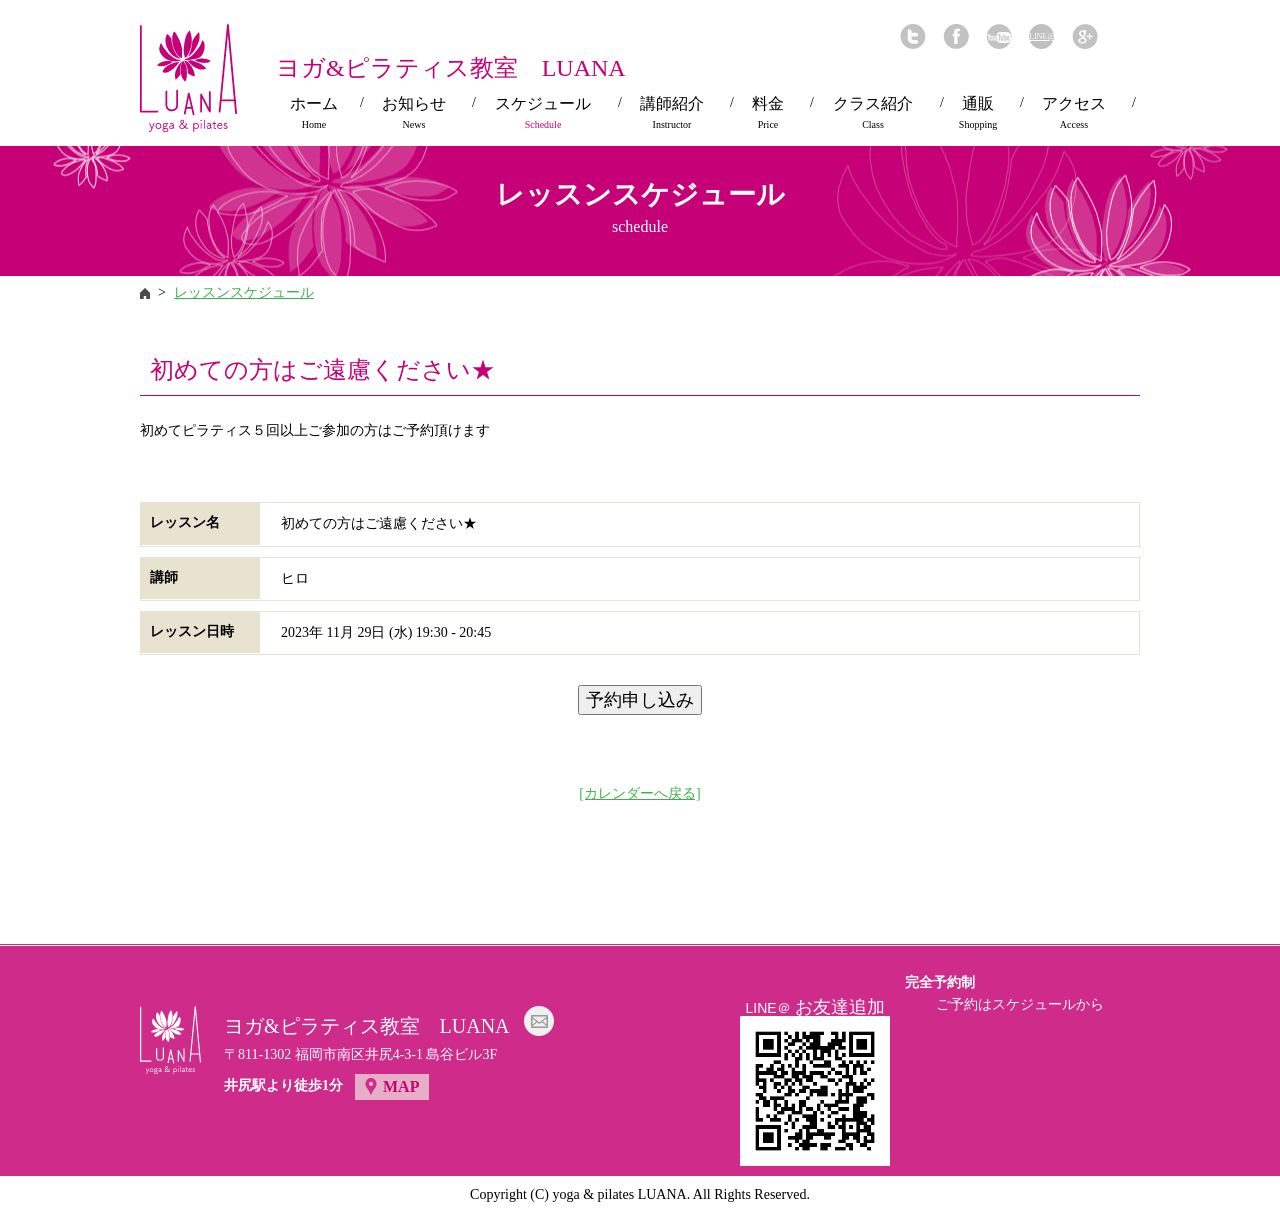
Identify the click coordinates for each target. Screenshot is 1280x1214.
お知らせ (414, 113)
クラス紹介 (873, 113)
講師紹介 (672, 113)
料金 (768, 113)
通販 (978, 113)
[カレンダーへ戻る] (639, 793)
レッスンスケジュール (244, 292)
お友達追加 (840, 1007)
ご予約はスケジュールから (1020, 1004)
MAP (401, 1086)
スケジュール (543, 113)
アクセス (1074, 113)
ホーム (314, 113)
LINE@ (1041, 36)
